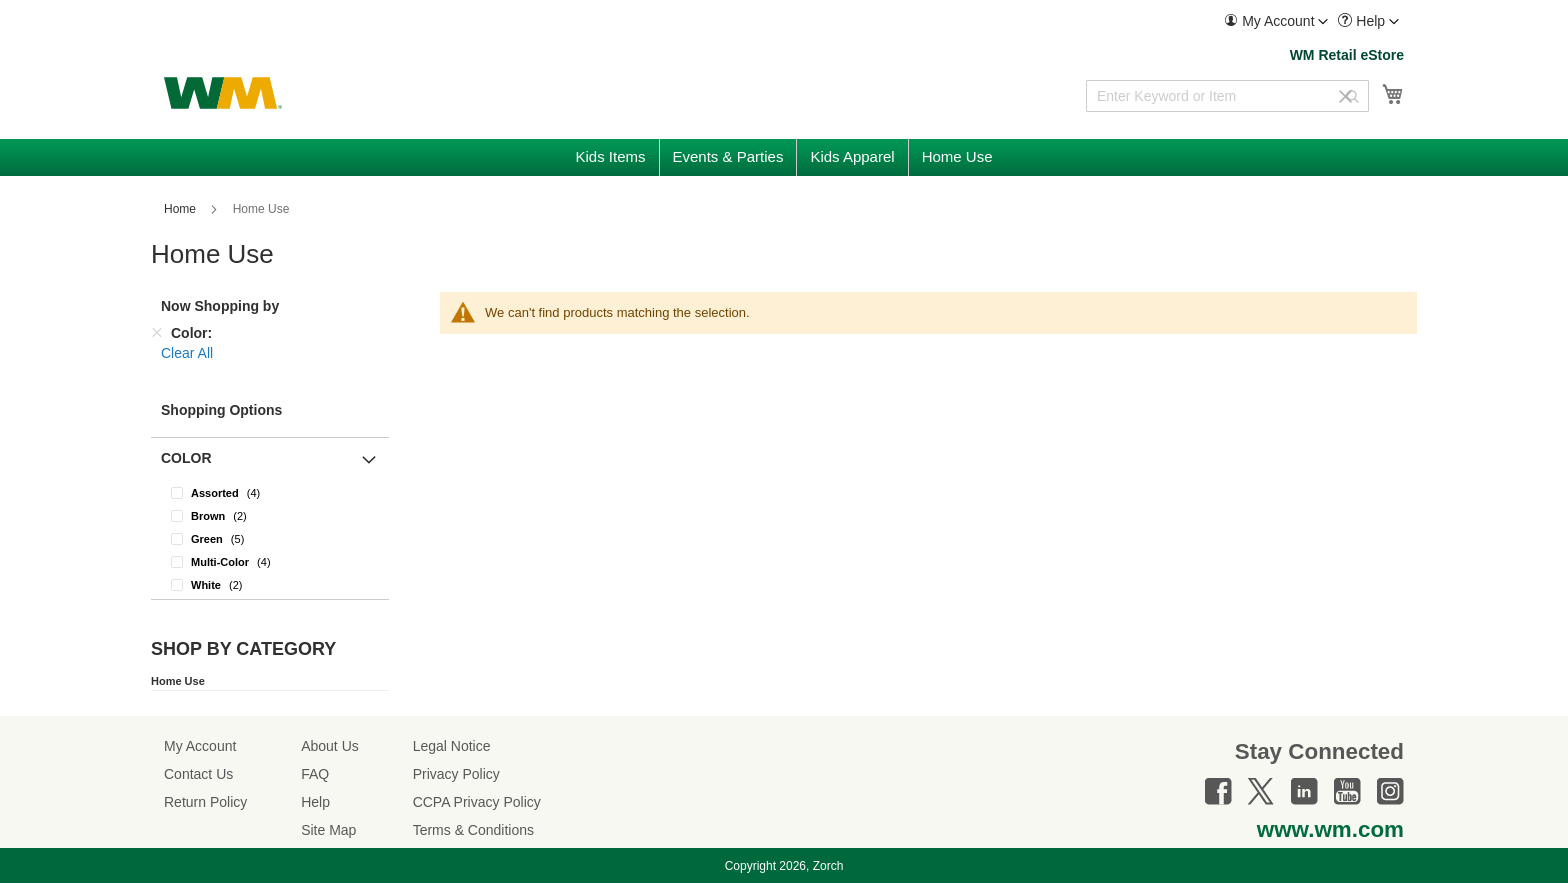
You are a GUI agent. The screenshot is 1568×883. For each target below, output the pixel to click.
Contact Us (198, 774)
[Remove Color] (157, 333)
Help (315, 802)
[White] (270, 584)
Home (181, 209)
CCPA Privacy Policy (477, 802)
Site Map (328, 830)
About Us (330, 746)
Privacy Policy (456, 774)
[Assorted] (270, 492)
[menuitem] (1276, 21)
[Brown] (270, 515)
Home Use (178, 681)
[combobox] (1227, 96)
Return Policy (205, 802)
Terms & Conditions (473, 830)
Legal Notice (452, 746)
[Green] (270, 538)
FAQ (315, 774)
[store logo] (223, 93)
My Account (200, 746)
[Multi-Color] (270, 561)
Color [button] (186, 458)
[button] (1276, 21)
